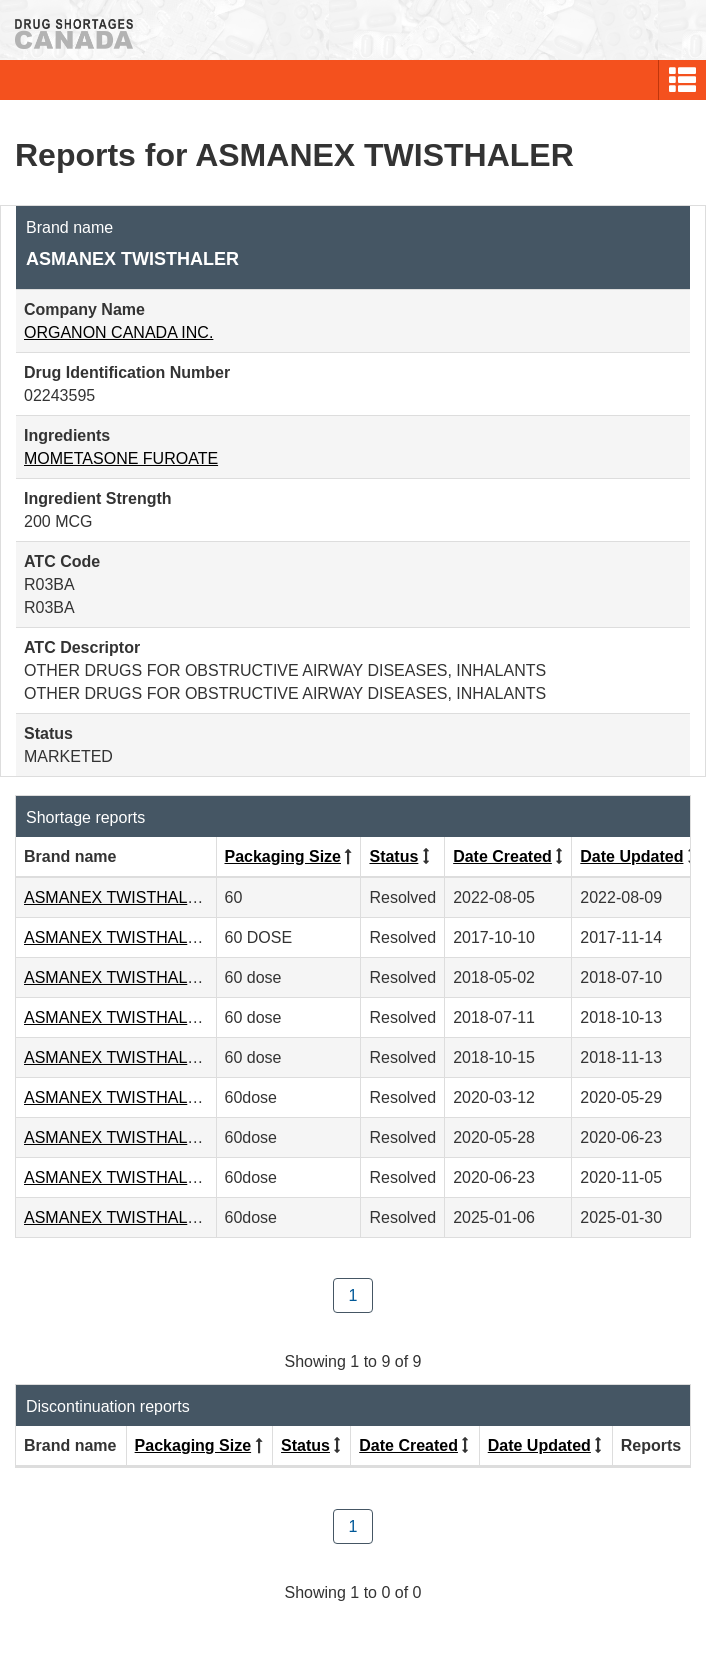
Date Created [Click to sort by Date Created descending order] (502, 856)
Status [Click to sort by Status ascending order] (393, 856)
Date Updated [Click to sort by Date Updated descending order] (631, 856)
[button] (682, 80)
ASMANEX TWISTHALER (117, 897)
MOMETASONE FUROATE (121, 458)
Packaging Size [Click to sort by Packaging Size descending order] (283, 856)
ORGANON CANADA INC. (118, 332)
